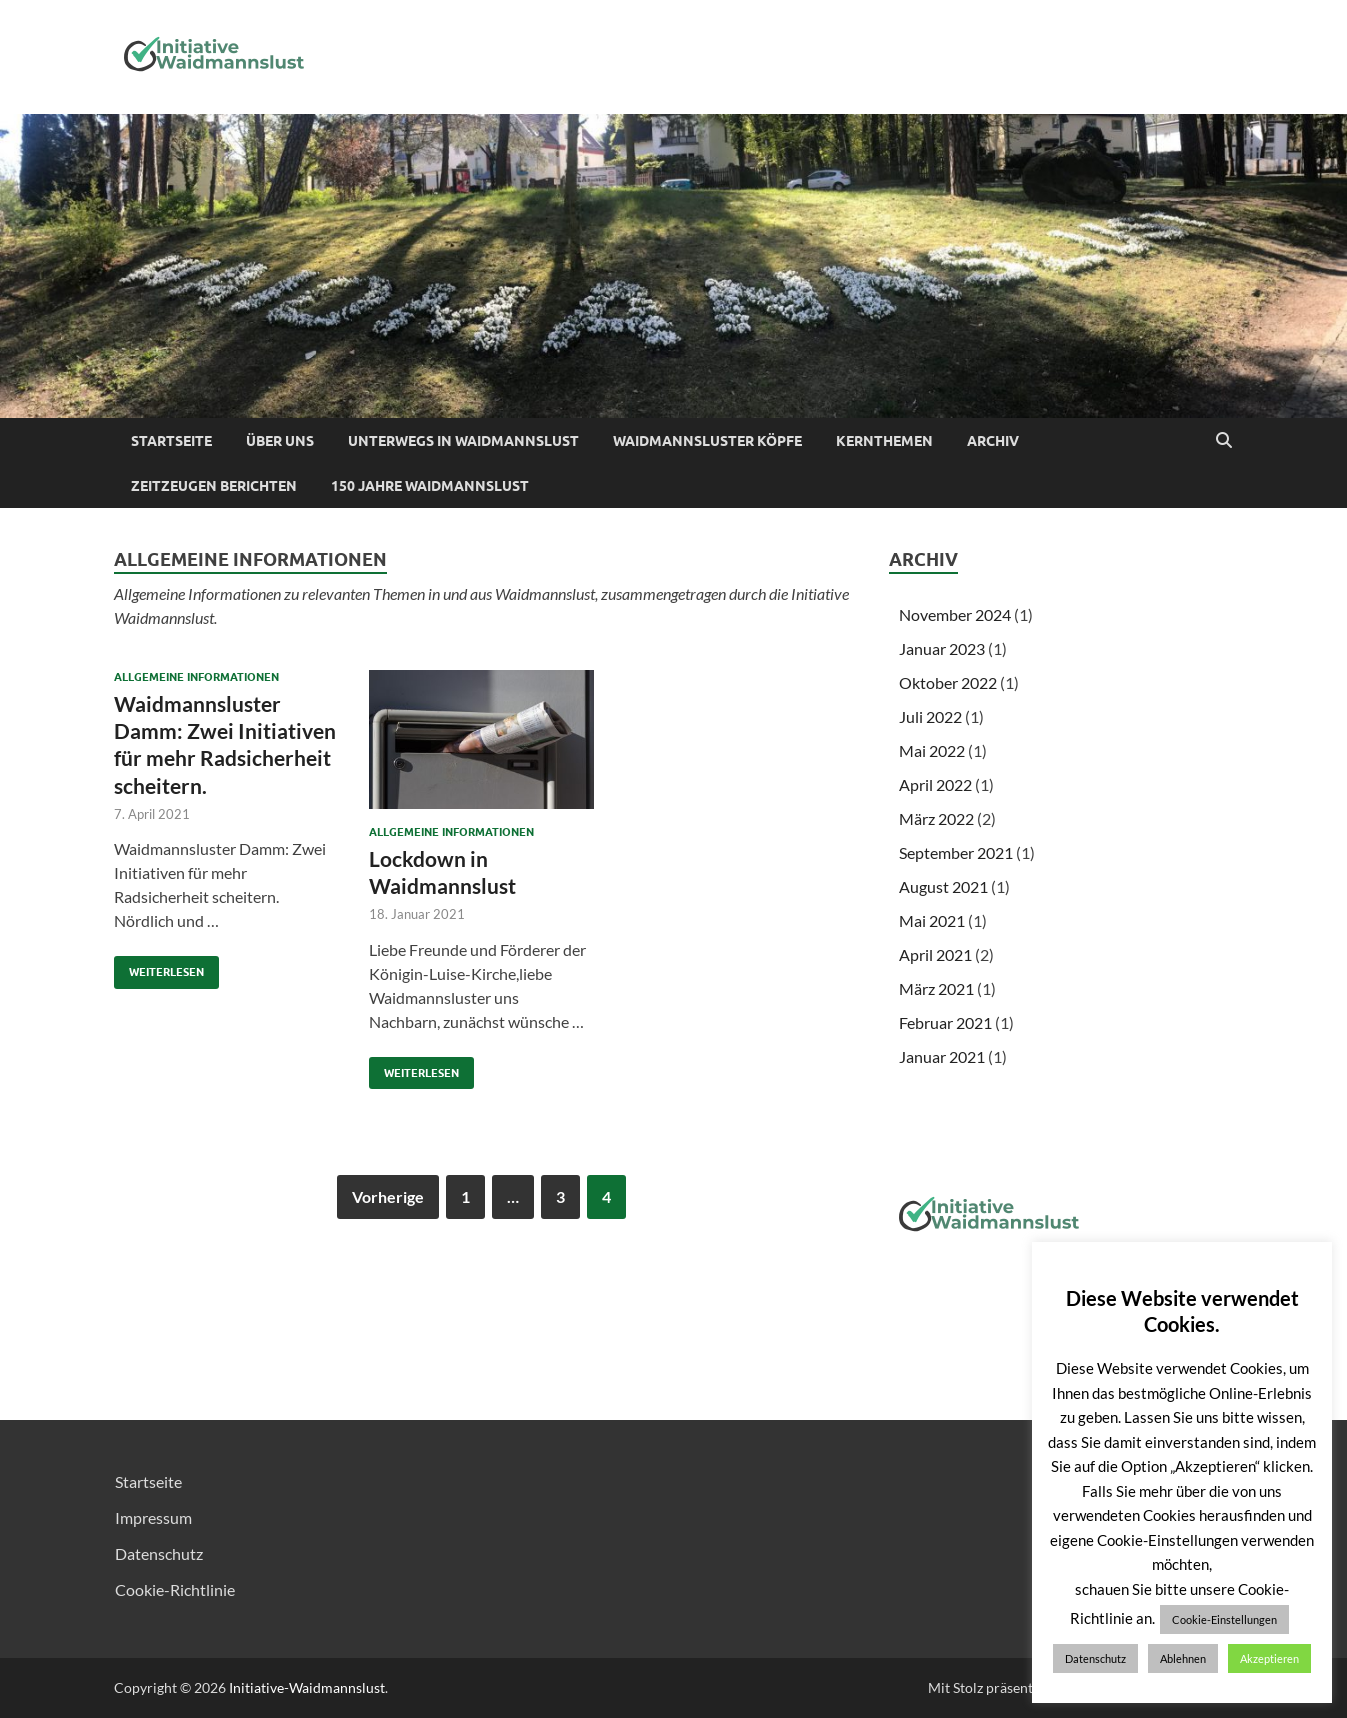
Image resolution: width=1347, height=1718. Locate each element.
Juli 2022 (930, 716)
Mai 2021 (932, 920)
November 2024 (955, 614)
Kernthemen (884, 441)
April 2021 (935, 954)
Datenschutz (159, 1553)
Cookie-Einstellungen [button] (1224, 1619)
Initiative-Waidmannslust (307, 1687)
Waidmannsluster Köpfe (707, 441)
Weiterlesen (159, 967)
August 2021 (943, 886)
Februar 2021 (945, 1022)
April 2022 (935, 784)
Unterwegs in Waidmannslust (463, 441)
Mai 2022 (932, 750)
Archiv (993, 441)
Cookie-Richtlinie (175, 1589)
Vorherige (388, 1196)
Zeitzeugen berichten (214, 486)
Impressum (153, 1517)
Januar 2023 (942, 648)
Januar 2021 (942, 1056)
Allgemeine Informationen (196, 677)
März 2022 (936, 818)
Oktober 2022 (948, 682)
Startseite (171, 441)
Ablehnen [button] (1183, 1658)
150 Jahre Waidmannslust (430, 486)
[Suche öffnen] (1224, 441)
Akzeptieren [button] (1269, 1658)
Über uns (280, 441)
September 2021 (956, 852)
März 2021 (936, 988)
